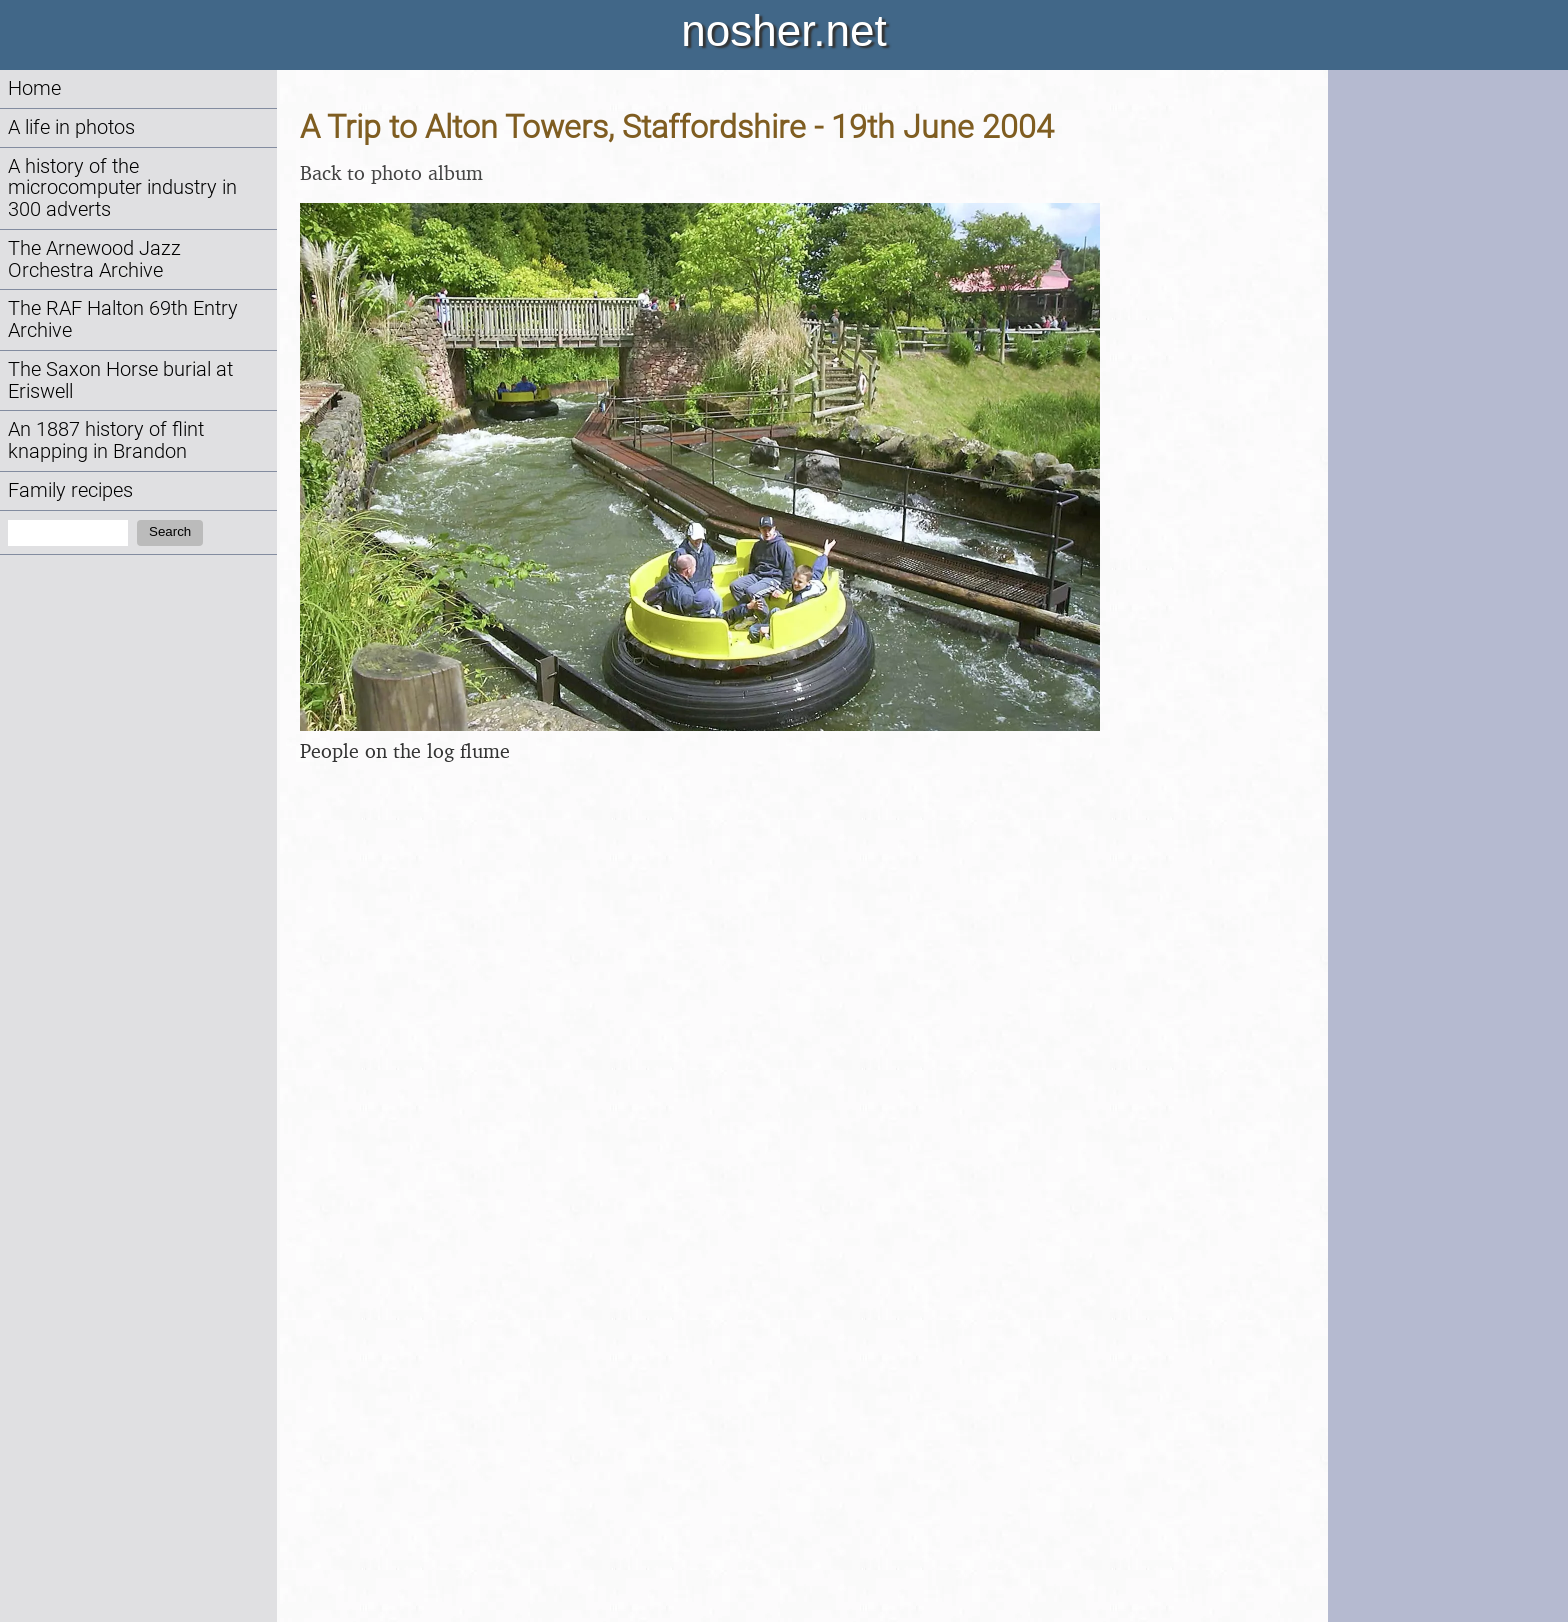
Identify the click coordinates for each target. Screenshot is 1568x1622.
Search (170, 531)
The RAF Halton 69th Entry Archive (123, 319)
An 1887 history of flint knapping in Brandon (106, 440)
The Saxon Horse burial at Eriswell (120, 380)
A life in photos (71, 127)
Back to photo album (391, 172)
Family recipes (70, 490)
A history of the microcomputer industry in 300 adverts (122, 188)
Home (34, 88)
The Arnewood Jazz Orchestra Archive (94, 259)
